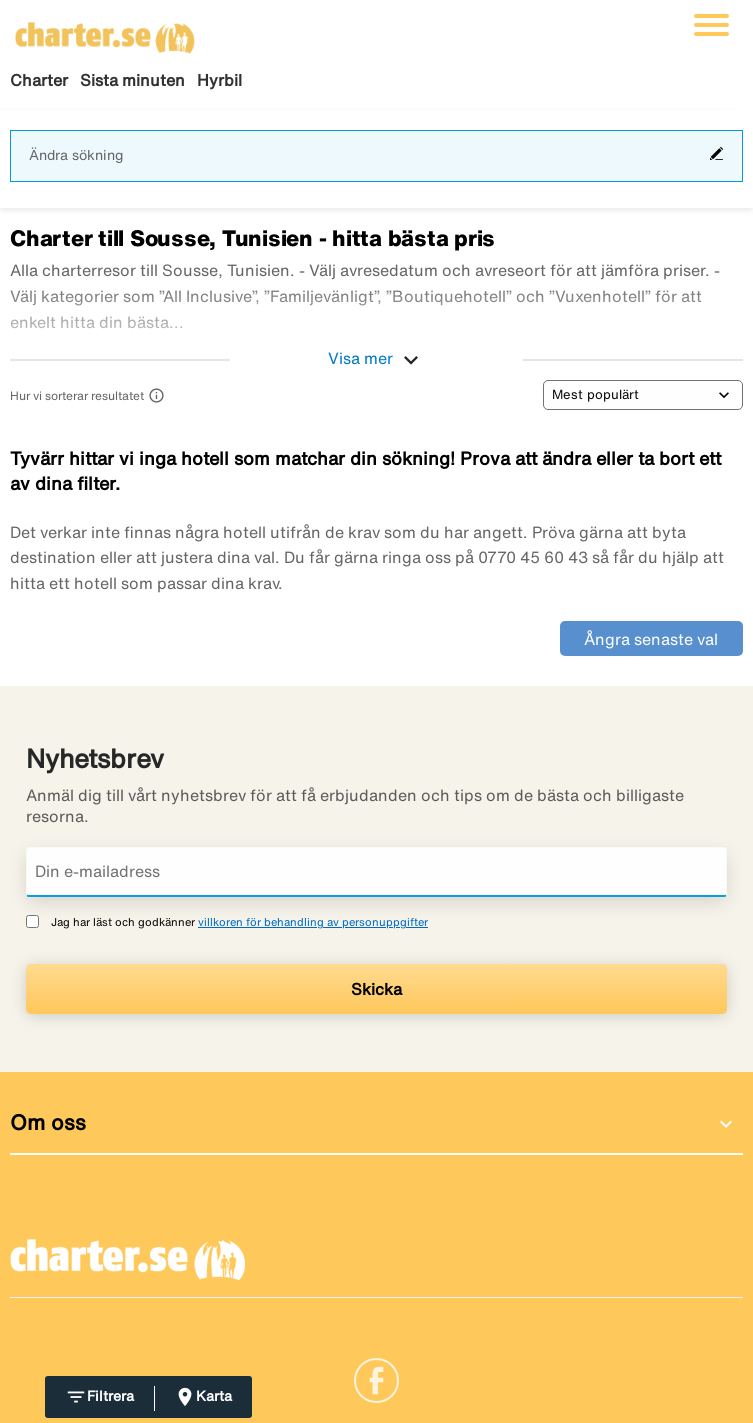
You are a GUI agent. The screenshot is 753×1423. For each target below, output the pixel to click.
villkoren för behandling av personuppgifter (313, 921)
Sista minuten (132, 80)
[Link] (376, 1378)
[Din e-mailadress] (376, 872)
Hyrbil (219, 80)
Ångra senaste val (651, 639)
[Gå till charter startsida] (105, 31)
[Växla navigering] (711, 25)
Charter (39, 80)
